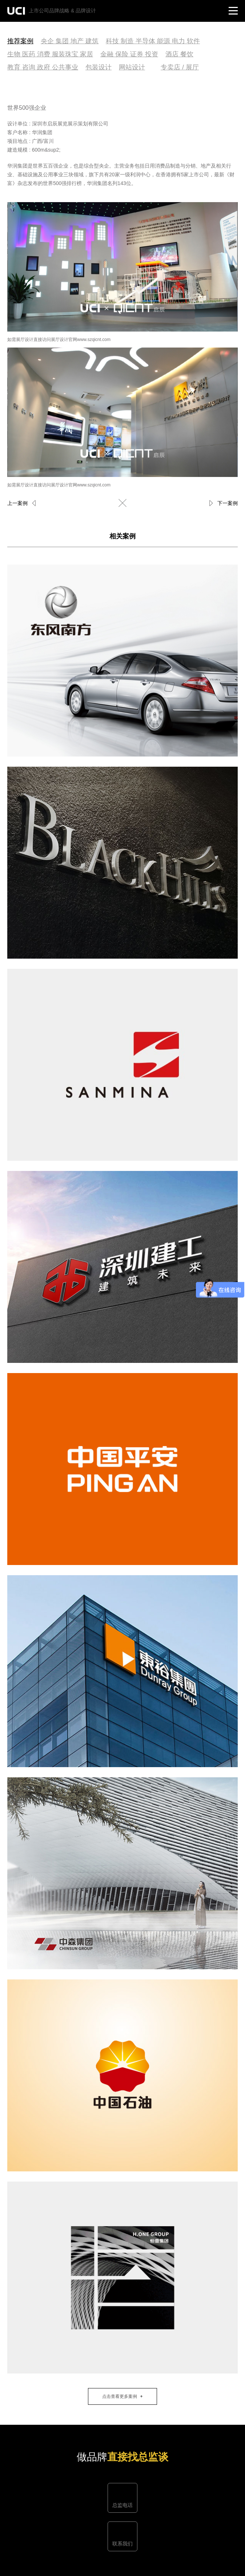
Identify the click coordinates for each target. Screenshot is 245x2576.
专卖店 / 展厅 (180, 67)
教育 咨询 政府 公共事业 (42, 67)
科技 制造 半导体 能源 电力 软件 (153, 41)
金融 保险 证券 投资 (129, 54)
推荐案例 (20, 41)
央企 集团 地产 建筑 (70, 41)
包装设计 (98, 67)
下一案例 (227, 503)
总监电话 (122, 2505)
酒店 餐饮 (179, 54)
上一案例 (17, 503)
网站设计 (132, 67)
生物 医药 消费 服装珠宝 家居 (50, 54)
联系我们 (122, 2544)
